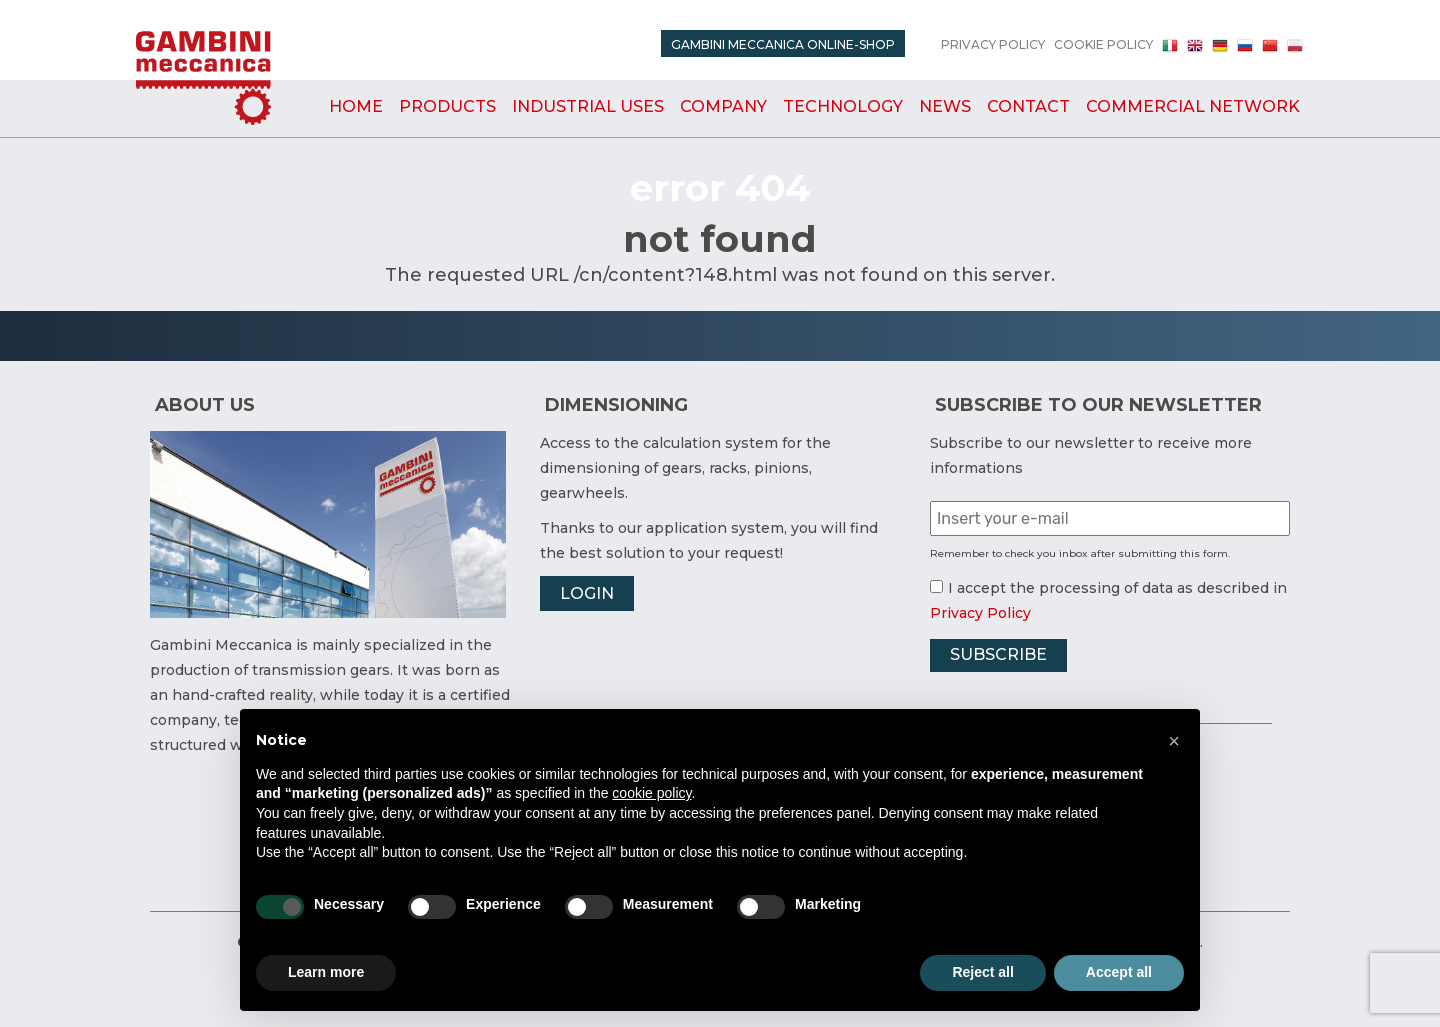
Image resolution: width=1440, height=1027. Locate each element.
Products (447, 106)
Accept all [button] (1119, 972)
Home (356, 106)
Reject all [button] (982, 972)
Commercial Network (1193, 106)
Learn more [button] (326, 972)
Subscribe (998, 654)
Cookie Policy (1103, 44)
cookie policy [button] (651, 793)
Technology (843, 106)
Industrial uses (588, 106)
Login (587, 593)
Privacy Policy (993, 44)
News (945, 106)
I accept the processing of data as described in (1108, 588)
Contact (1028, 106)
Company (723, 106)
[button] (1174, 741)
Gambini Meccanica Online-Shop (783, 44)
